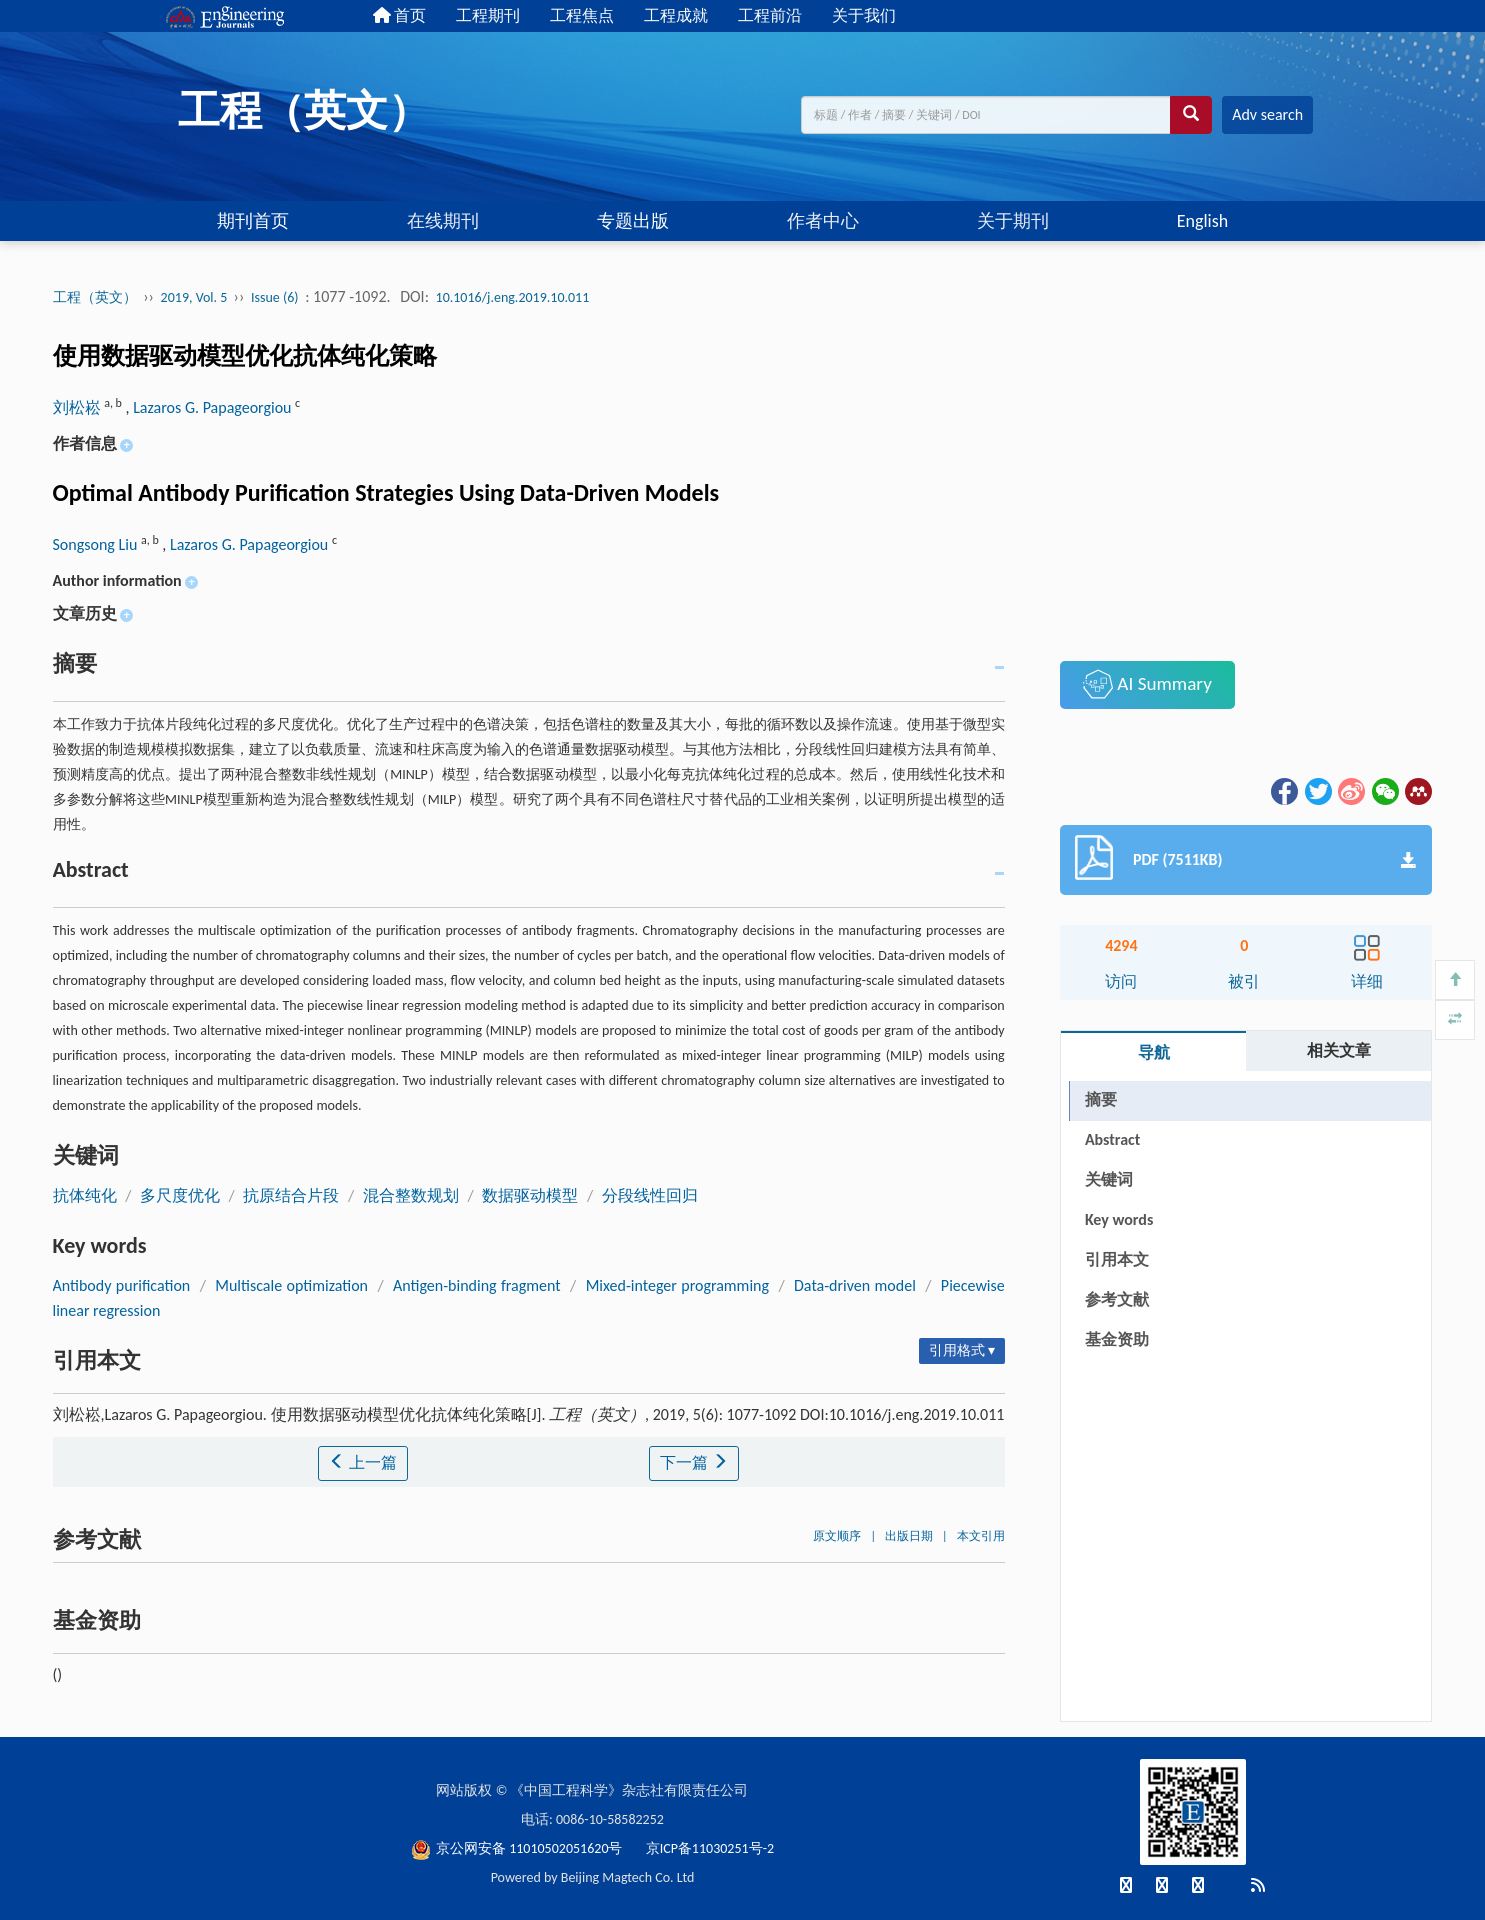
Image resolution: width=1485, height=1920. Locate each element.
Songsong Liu (97, 544)
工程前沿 (770, 15)
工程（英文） (95, 297)
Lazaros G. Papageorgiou (214, 407)
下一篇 (694, 1462)
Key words (1119, 1219)
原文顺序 (837, 1536)
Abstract (1112, 1139)
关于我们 (864, 15)
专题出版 (633, 221)
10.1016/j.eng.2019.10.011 (513, 297)
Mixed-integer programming (677, 1285)
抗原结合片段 (291, 1195)
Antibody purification (122, 1285)
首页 (400, 15)
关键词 (1109, 1179)
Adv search (1267, 114)
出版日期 (909, 1536)
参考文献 (1117, 1299)
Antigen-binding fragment (477, 1285)
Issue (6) (275, 297)
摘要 (1101, 1099)
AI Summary (1147, 684)
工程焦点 (582, 15)
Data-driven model (855, 1285)
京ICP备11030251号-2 (710, 1848)
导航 (1154, 1052)
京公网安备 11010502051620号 (518, 1848)
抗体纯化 (85, 1195)
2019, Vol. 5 (196, 297)
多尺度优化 (180, 1195)
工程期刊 (488, 15)
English (1202, 221)
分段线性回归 (650, 1195)
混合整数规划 (411, 1195)
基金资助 (1117, 1339)
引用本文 (1117, 1259)
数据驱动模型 (530, 1195)
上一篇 (363, 1462)
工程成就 (676, 15)
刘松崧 (79, 407)
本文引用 (981, 1536)
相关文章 (1339, 1050)
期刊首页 (253, 221)
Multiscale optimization (291, 1285)
